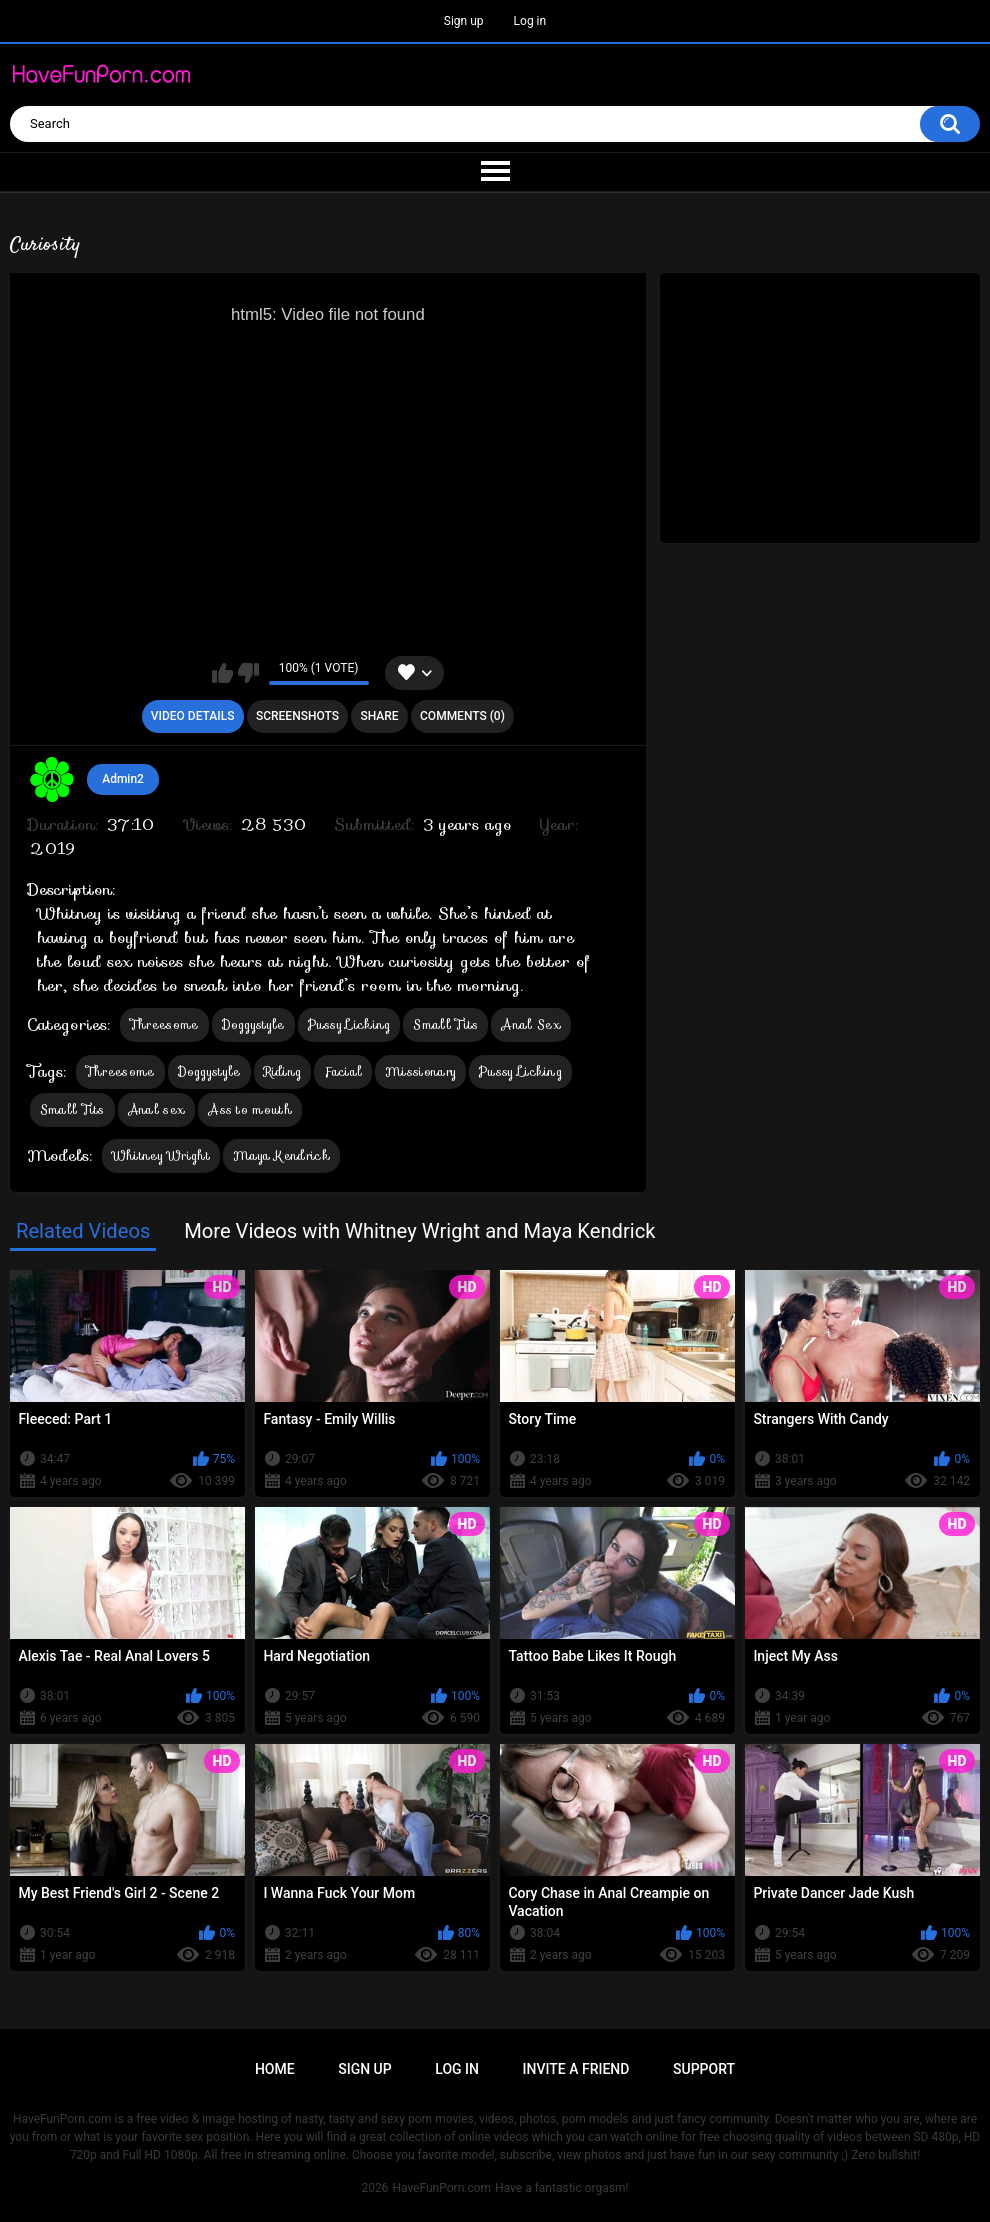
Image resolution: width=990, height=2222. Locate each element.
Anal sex (156, 1109)
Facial (343, 1071)
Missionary (420, 1071)
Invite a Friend (576, 2069)
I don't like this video (248, 673)
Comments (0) (462, 716)
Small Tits (445, 1024)
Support (704, 2069)
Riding (283, 1071)
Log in (530, 21)
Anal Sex (530, 1024)
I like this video (222, 673)
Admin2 (123, 779)
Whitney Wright (161, 1155)
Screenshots (297, 716)
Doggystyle (253, 1024)
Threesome (164, 1024)
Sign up (464, 21)
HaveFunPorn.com (441, 2188)
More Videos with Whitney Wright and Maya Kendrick (419, 1231)
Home (275, 2069)
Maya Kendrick (281, 1155)
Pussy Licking (349, 1024)
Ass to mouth (250, 1109)
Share (379, 716)
